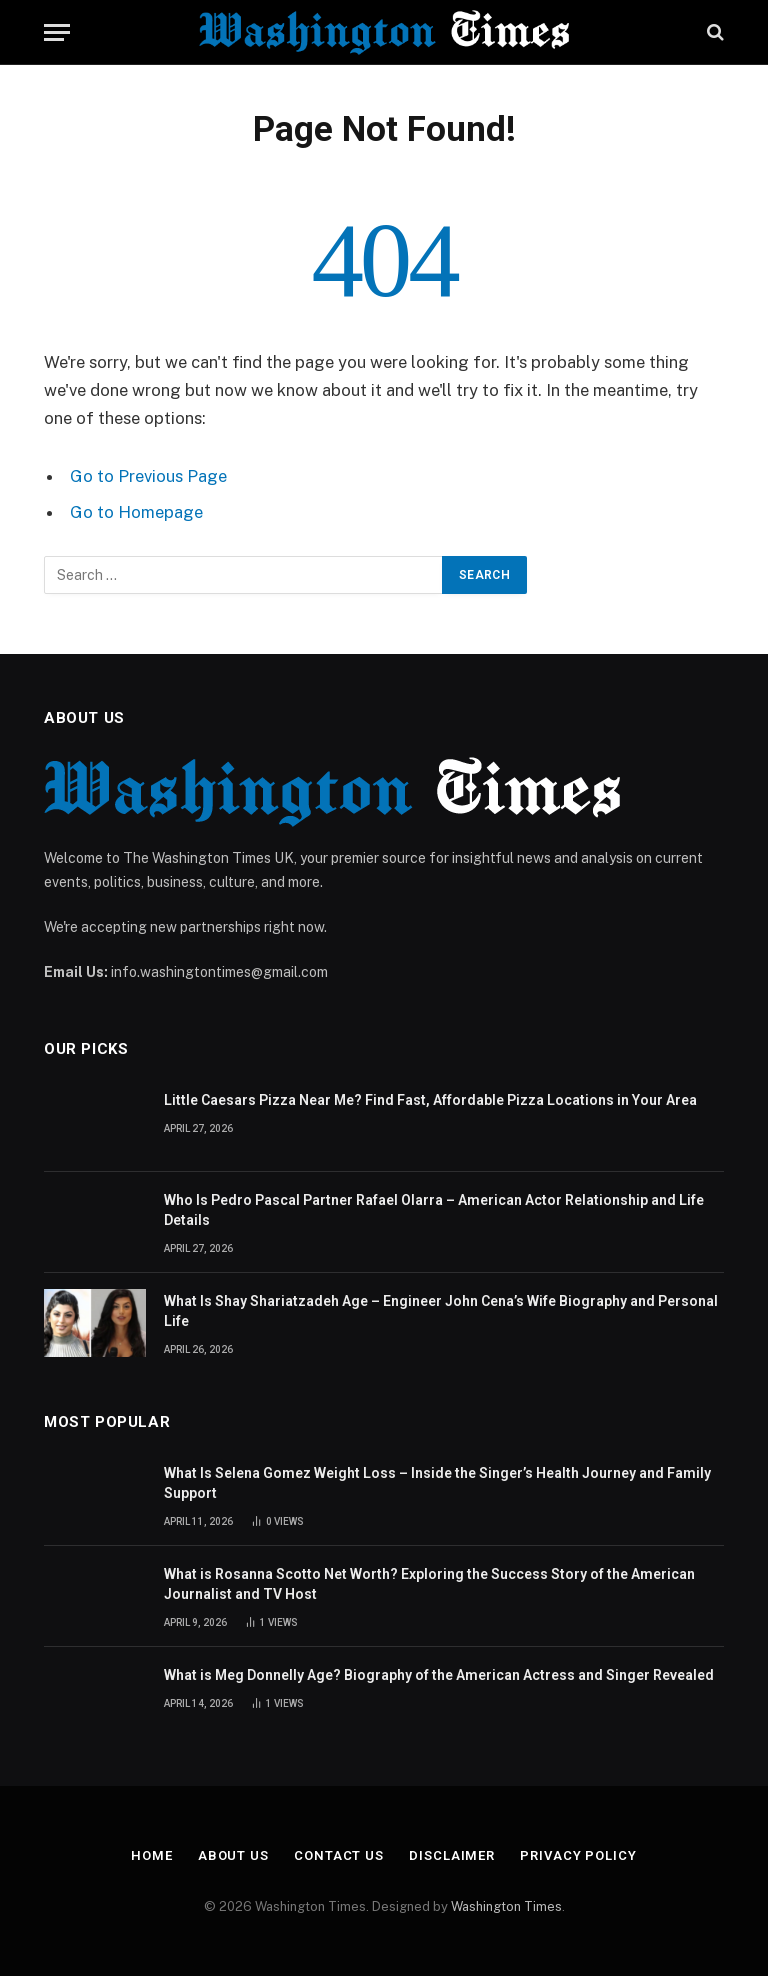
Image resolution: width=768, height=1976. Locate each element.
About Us (233, 1855)
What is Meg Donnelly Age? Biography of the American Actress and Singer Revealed (439, 1675)
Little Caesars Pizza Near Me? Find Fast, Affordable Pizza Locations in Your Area (430, 1100)
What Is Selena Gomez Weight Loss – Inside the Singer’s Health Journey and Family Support (437, 1483)
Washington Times (506, 1906)
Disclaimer (452, 1855)
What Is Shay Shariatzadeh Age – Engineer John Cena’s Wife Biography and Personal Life (441, 1311)
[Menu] (57, 32)
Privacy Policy (578, 1855)
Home (152, 1855)
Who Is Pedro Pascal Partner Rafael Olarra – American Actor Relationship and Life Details (434, 1210)
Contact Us (339, 1855)
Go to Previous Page (148, 476)
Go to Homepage (136, 512)
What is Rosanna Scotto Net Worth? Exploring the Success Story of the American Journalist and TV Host (429, 1584)
